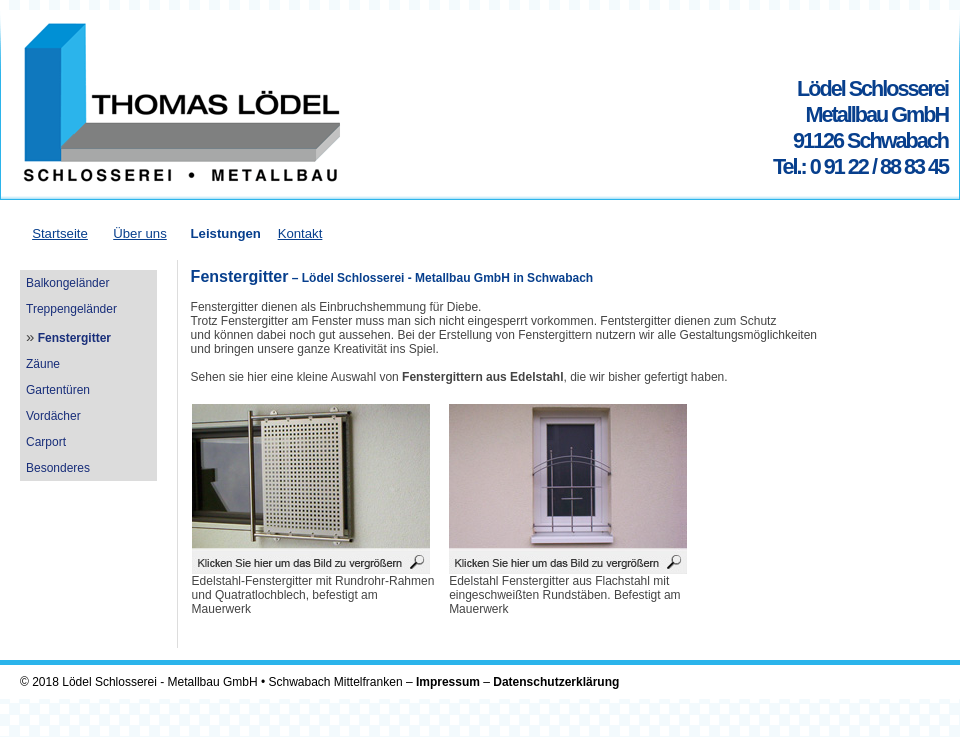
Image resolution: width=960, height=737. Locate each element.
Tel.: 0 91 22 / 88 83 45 (860, 166)
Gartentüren (58, 390)
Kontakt (300, 233)
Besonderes (58, 468)
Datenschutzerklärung (556, 682)
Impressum (448, 682)
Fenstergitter (74, 338)
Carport (46, 442)
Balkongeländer (67, 283)
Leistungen (225, 233)
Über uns (140, 233)
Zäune (43, 364)
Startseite (60, 233)
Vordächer (53, 416)
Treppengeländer (71, 309)
